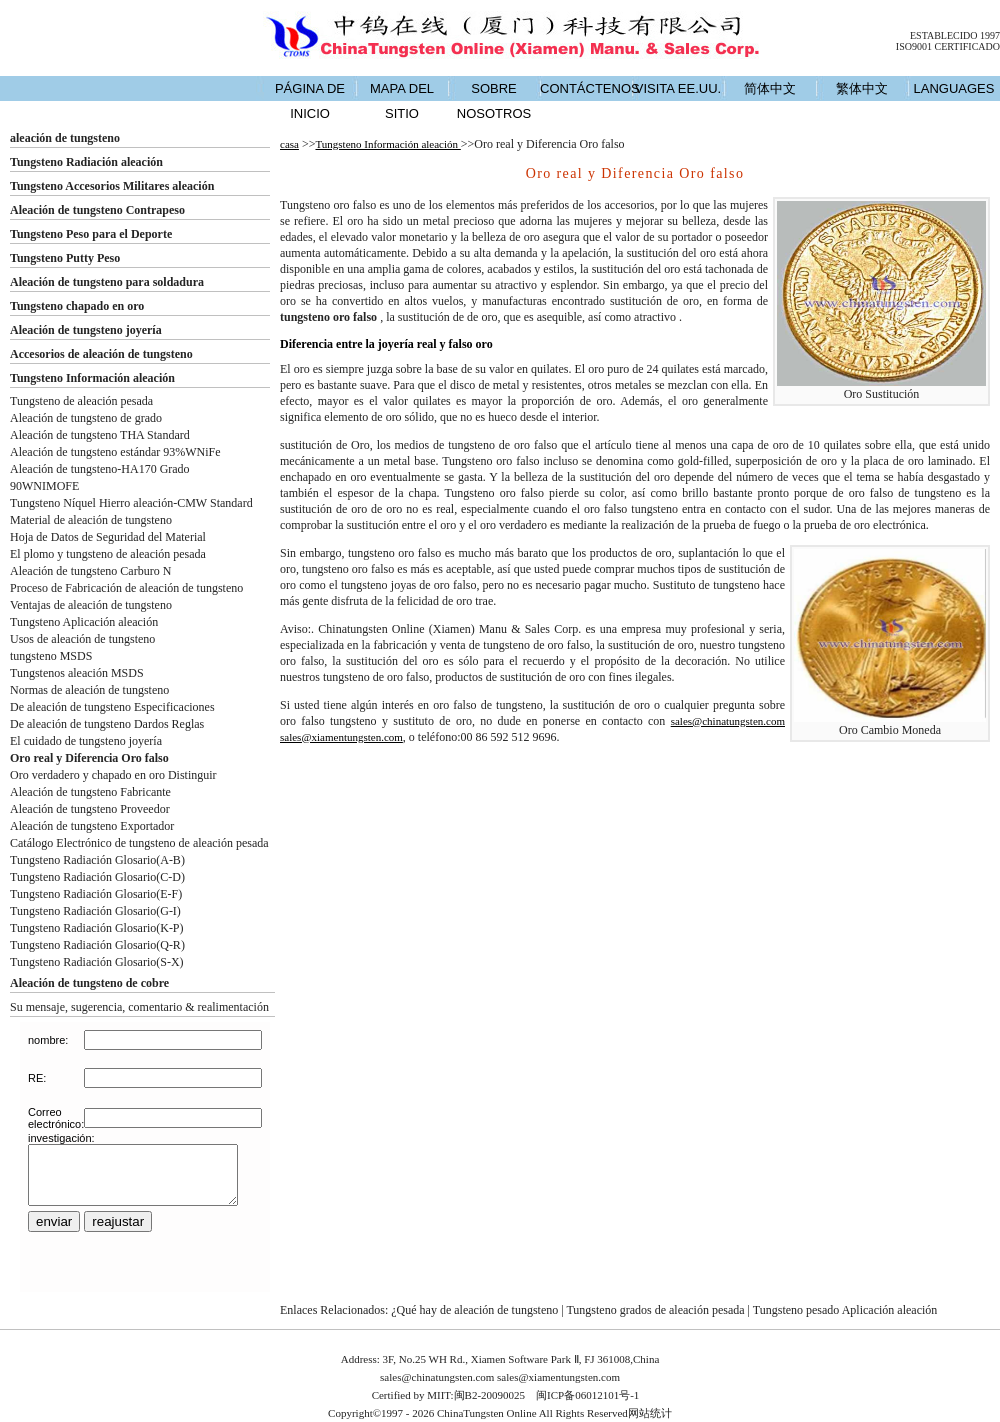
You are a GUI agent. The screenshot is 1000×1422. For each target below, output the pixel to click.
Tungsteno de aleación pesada (81, 401)
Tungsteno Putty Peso (65, 258)
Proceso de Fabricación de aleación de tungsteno (126, 588)
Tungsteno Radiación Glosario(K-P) (97, 928)
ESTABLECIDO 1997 (955, 35)
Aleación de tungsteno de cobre (89, 983)
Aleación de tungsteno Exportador (92, 826)
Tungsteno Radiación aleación (86, 162)
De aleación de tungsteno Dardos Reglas (107, 724)
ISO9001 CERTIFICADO (948, 46)
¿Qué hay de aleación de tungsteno (474, 1310)
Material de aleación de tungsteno (91, 520)
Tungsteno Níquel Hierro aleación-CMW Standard (131, 503)
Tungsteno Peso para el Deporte (91, 234)
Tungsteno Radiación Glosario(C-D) (97, 877)
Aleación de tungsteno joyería (86, 330)
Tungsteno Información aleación (92, 378)
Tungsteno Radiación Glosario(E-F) (96, 894)
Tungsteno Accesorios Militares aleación (112, 186)
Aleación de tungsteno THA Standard (100, 435)
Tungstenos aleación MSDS (77, 673)
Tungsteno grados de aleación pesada (655, 1310)
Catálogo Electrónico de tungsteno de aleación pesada (139, 843)
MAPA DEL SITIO (402, 101)
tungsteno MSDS (51, 656)
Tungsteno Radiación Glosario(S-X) (97, 962)
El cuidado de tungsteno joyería (86, 741)
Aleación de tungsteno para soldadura (107, 282)
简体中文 (770, 88)
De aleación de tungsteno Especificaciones (112, 707)
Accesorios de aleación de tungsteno (101, 354)
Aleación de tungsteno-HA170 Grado (100, 469)
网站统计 (650, 1413)
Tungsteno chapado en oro (77, 306)
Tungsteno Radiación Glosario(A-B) (97, 860)
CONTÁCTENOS (586, 88)
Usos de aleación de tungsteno (82, 639)
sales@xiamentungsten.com (341, 737)
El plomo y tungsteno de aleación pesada (108, 554)
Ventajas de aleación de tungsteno (91, 605)
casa (289, 144)
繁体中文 (862, 88)
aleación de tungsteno (65, 138)
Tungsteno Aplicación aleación (84, 622)
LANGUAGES (954, 88)
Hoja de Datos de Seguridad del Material (108, 537)
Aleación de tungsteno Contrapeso (97, 210)
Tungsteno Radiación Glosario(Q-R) (97, 945)
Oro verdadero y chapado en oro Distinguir (113, 775)
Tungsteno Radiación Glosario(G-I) (95, 911)
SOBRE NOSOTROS (494, 101)
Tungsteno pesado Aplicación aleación (845, 1310)
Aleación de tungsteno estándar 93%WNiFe (115, 452)
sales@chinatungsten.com (728, 721)
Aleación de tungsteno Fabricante (90, 792)
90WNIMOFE (44, 486)
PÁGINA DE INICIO (310, 101)
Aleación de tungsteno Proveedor (90, 809)
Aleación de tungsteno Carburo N (90, 571)
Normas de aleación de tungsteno (89, 690)
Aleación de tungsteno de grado (86, 418)
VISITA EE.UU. (678, 88)
